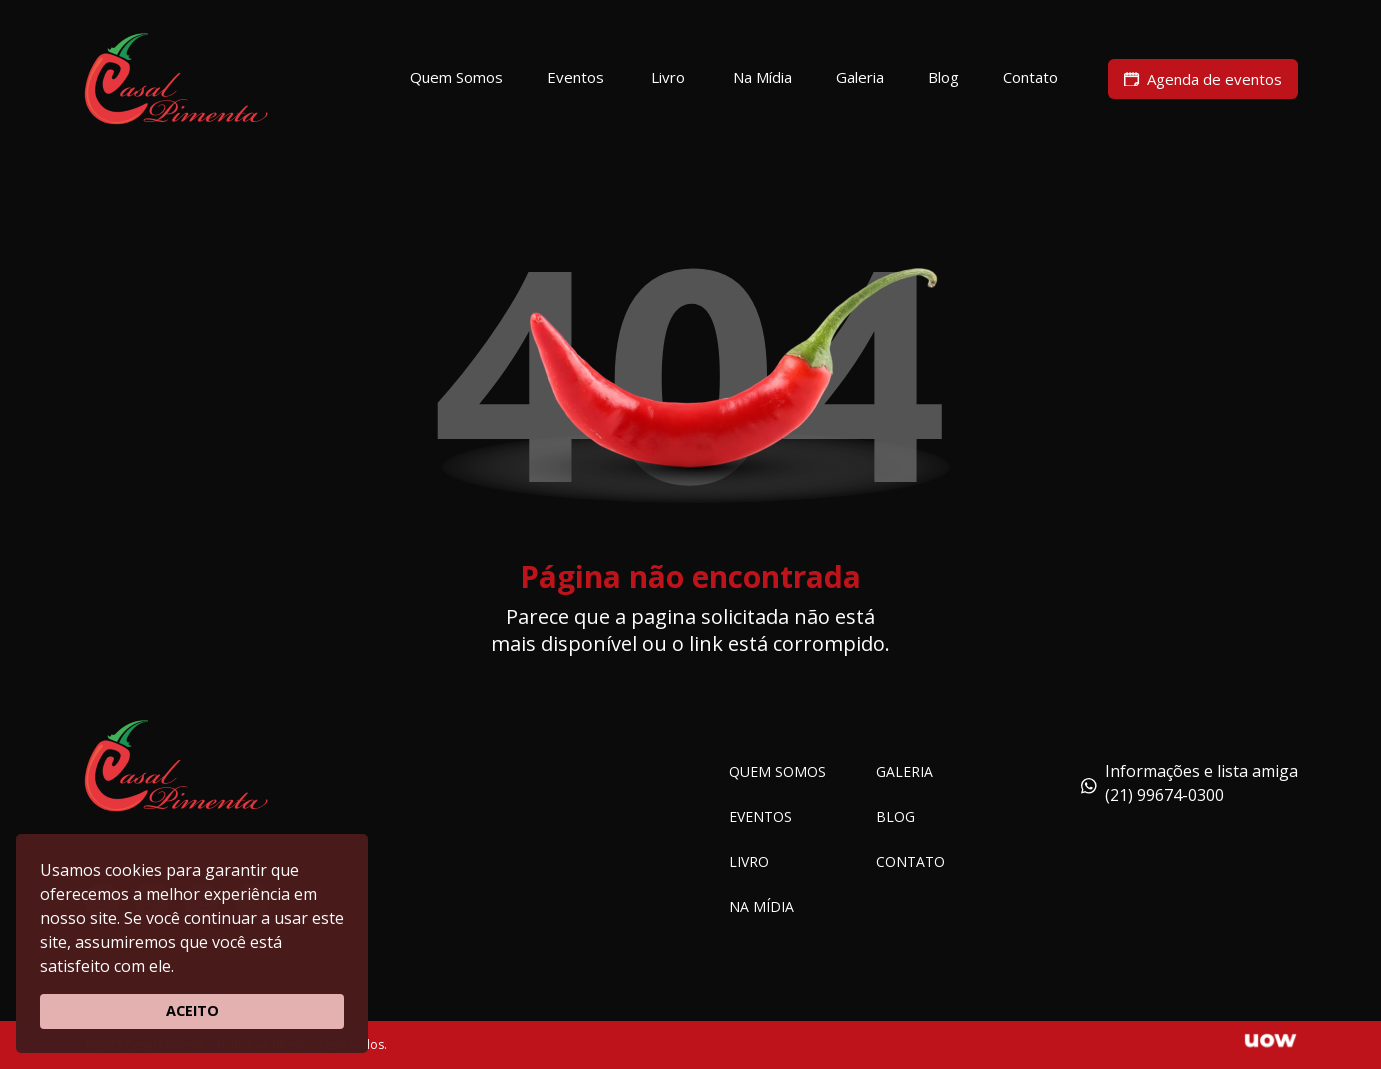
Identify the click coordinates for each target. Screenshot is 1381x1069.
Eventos (760, 816)
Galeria (904, 771)
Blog (895, 816)
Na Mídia (761, 906)
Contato (910, 861)
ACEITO (192, 1010)
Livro (749, 861)
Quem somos (777, 771)
